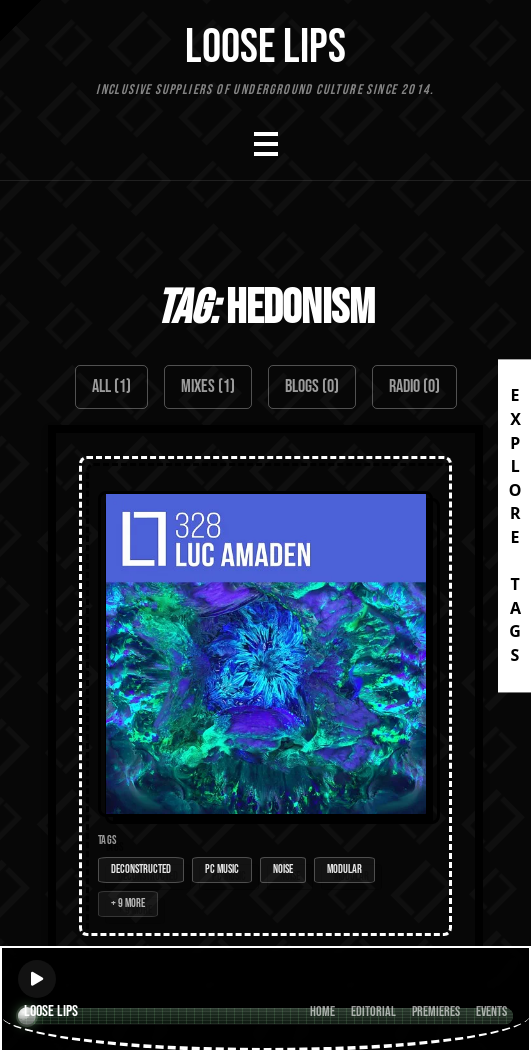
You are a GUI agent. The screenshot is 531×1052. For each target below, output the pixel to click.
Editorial (373, 1011)
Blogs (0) (312, 386)
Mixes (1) (208, 386)
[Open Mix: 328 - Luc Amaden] (265, 696)
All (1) (111, 386)
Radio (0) (414, 386)
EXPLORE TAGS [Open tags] (515, 525)
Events (491, 1011)
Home (322, 1011)
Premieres (436, 1011)
